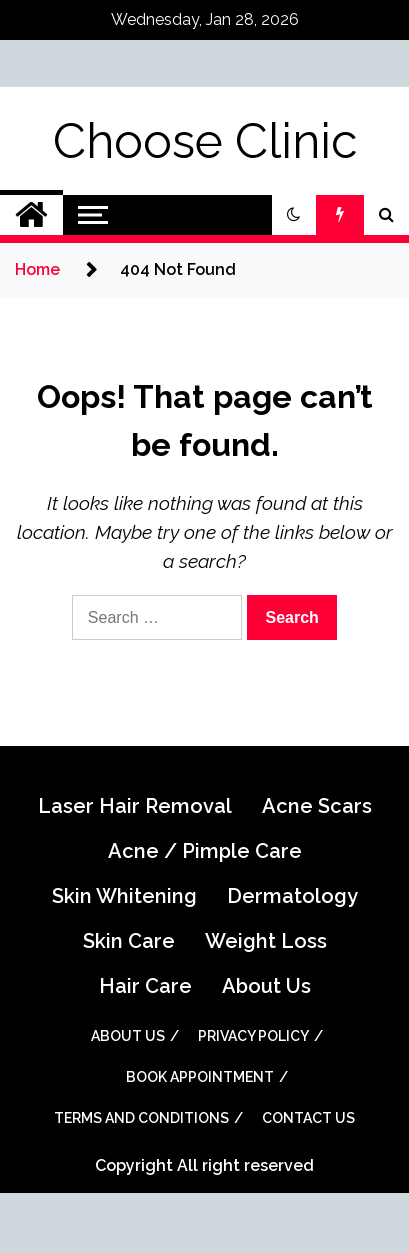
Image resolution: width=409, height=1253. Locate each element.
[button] (294, 215)
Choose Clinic (205, 141)
